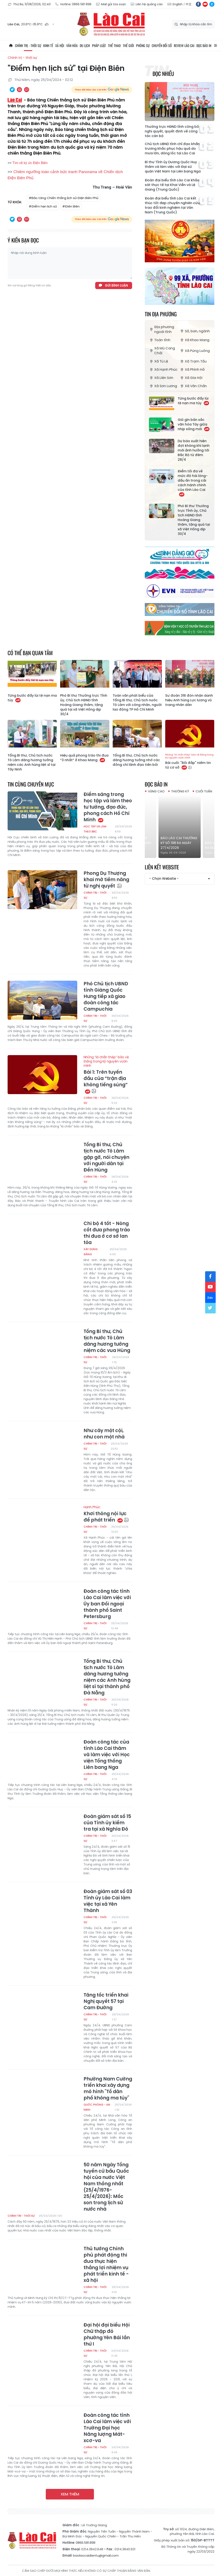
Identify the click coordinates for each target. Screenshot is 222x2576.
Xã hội (59, 45)
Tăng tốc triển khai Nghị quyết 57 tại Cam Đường (106, 2001)
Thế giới (128, 45)
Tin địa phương (161, 314)
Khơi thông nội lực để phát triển (108, 1514)
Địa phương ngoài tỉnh (161, 329)
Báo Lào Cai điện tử (111, 24)
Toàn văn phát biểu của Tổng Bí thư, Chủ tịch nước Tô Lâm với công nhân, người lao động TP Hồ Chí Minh (137, 702)
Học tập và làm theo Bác (95, 829)
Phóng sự (143, 45)
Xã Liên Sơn (161, 377)
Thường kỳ (180, 791)
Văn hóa (72, 45)
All (215, 45)
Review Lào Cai (184, 45)
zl (211, 4)
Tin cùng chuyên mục (31, 784)
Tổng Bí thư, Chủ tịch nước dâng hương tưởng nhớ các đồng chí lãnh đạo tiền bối (136, 760)
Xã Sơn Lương (163, 386)
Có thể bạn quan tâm (30, 653)
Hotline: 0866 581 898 (73, 4)
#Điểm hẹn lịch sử (43, 206)
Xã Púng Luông (195, 350)
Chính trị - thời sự (28, 45)
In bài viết (19, 89)
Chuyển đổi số (162, 45)
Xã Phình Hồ (192, 369)
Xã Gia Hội (191, 377)
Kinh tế (48, 45)
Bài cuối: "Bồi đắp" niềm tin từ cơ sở (189, 761)
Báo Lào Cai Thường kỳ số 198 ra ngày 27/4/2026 (179, 843)
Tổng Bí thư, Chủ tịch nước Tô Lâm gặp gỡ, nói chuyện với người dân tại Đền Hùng (106, 1157)
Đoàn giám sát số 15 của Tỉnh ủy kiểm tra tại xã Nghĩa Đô (107, 1822)
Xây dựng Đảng (91, 1251)
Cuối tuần (204, 791)
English (178, 4)
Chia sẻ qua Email (26, 89)
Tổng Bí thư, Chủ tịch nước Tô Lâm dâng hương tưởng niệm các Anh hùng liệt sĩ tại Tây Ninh (32, 762)
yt (205, 4)
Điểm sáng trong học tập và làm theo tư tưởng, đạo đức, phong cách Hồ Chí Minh (108, 807)
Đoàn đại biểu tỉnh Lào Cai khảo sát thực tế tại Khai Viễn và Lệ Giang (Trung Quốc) (172, 185)
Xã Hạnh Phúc (163, 369)
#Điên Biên (71, 206)
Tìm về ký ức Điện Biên (30, 163)
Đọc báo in (203, 45)
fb (198, 4)
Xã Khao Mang (194, 340)
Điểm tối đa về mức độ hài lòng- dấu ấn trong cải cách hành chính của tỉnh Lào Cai (193, 483)
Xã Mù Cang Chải (162, 350)
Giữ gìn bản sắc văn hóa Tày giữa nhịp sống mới (194, 424)
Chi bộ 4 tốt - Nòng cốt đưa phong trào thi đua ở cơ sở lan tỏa (107, 1233)
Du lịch (85, 45)
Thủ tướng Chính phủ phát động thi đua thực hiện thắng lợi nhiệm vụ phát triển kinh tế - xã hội (106, 2265)
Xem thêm (70, 2494)
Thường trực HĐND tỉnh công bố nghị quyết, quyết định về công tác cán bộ (172, 131)
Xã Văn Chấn (193, 386)
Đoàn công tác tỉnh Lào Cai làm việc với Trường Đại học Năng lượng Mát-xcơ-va (107, 2428)
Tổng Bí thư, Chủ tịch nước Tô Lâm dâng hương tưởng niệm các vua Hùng (107, 1341)
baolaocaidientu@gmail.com (96, 2555)
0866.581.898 (85, 2542)
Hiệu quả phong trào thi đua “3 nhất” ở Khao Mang (84, 757)
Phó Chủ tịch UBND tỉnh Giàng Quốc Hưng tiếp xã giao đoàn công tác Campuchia (106, 996)
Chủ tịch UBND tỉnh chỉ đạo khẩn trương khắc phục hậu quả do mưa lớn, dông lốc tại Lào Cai (172, 149)
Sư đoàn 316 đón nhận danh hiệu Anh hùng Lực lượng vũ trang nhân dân (189, 700)
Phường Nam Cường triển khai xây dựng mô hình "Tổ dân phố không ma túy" (108, 2088)
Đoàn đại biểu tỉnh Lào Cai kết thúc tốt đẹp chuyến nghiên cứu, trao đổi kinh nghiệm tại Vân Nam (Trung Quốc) (172, 205)
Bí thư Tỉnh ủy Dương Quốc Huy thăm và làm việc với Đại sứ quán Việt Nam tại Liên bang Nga (173, 167)
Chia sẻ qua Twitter (12, 89)
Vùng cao (156, 791)
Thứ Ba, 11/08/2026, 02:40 (29, 4)
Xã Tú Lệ (158, 361)
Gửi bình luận (116, 285)
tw (210, 1308)
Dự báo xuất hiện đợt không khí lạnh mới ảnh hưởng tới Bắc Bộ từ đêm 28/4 (194, 450)
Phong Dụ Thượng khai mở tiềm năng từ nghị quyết (106, 879)
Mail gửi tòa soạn (111, 4)
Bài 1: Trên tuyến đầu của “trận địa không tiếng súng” (108, 1074)
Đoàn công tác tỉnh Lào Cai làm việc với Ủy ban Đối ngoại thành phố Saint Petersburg (107, 1604)
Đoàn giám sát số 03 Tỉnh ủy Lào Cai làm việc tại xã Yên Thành (108, 1901)
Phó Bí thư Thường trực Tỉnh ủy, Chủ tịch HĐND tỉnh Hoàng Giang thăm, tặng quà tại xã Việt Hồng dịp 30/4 (194, 520)
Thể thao (114, 45)
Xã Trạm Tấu (193, 361)
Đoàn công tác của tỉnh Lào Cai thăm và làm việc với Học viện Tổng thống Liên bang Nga (107, 1755)
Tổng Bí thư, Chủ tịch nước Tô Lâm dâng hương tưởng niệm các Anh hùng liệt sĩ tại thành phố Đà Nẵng (107, 1677)
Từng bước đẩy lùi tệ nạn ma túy (193, 400)
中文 (189, 4)
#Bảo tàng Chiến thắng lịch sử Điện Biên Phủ (63, 198)
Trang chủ (11, 45)
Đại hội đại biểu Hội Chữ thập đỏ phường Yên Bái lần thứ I (107, 2334)
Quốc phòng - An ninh (97, 2107)
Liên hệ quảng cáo (146, 4)
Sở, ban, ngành (195, 331)
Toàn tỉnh (159, 340)
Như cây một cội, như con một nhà (104, 1433)
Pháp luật (99, 45)
